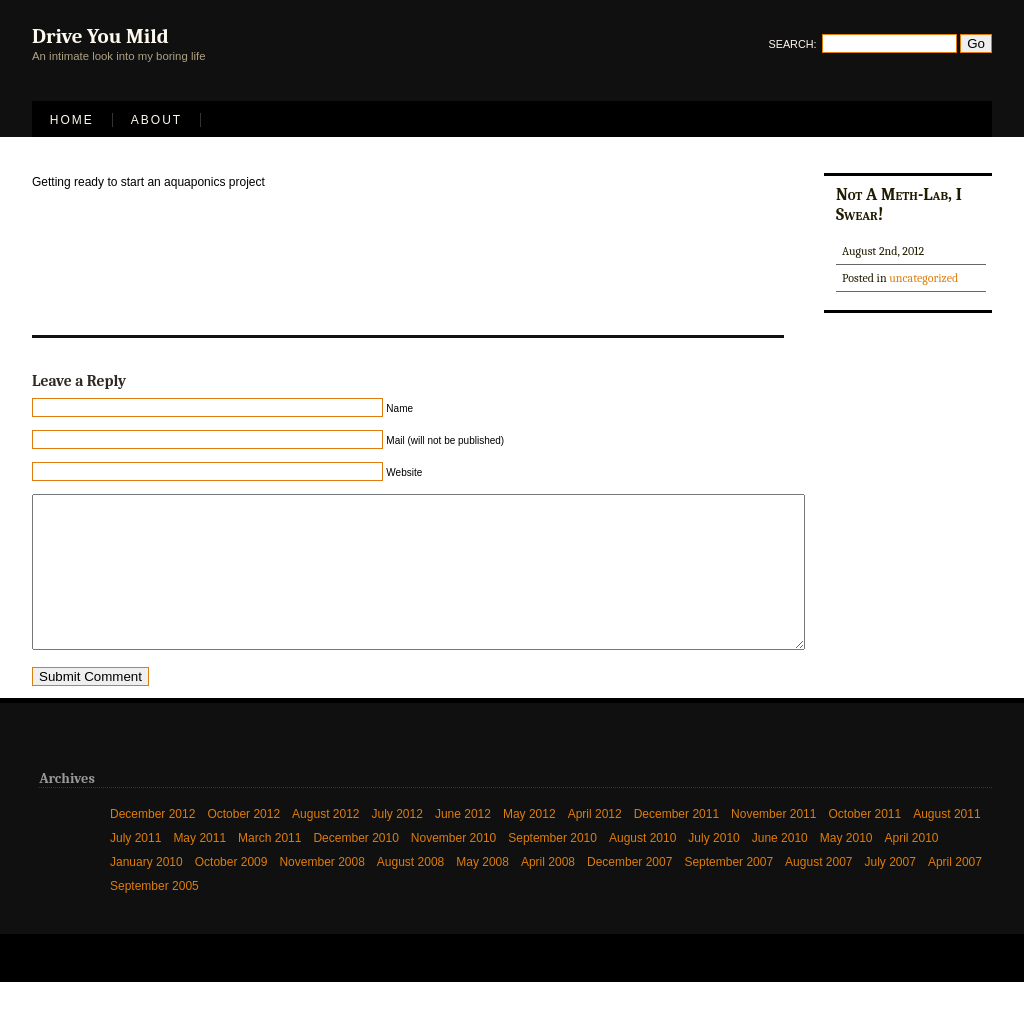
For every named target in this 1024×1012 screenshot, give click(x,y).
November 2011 (773, 844)
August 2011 (946, 844)
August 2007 (818, 892)
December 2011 (676, 844)
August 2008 (410, 892)
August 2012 (325, 844)
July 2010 (713, 868)
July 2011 (135, 868)
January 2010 (146, 892)
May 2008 (482, 892)
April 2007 (955, 892)
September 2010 (552, 868)
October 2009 (231, 892)
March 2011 (269, 868)
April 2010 (912, 868)
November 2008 (321, 892)
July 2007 (890, 892)
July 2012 (397, 844)
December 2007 (629, 892)
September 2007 (728, 892)
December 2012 (152, 844)
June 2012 (463, 844)
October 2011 (864, 844)
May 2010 (846, 868)
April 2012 (595, 844)
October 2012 (243, 844)
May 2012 (529, 844)
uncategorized (923, 278)
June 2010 (780, 868)
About (156, 120)
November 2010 (453, 868)
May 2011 (199, 868)
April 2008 (548, 892)
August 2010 (642, 868)
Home (72, 120)
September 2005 (154, 916)
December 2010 (355, 868)
